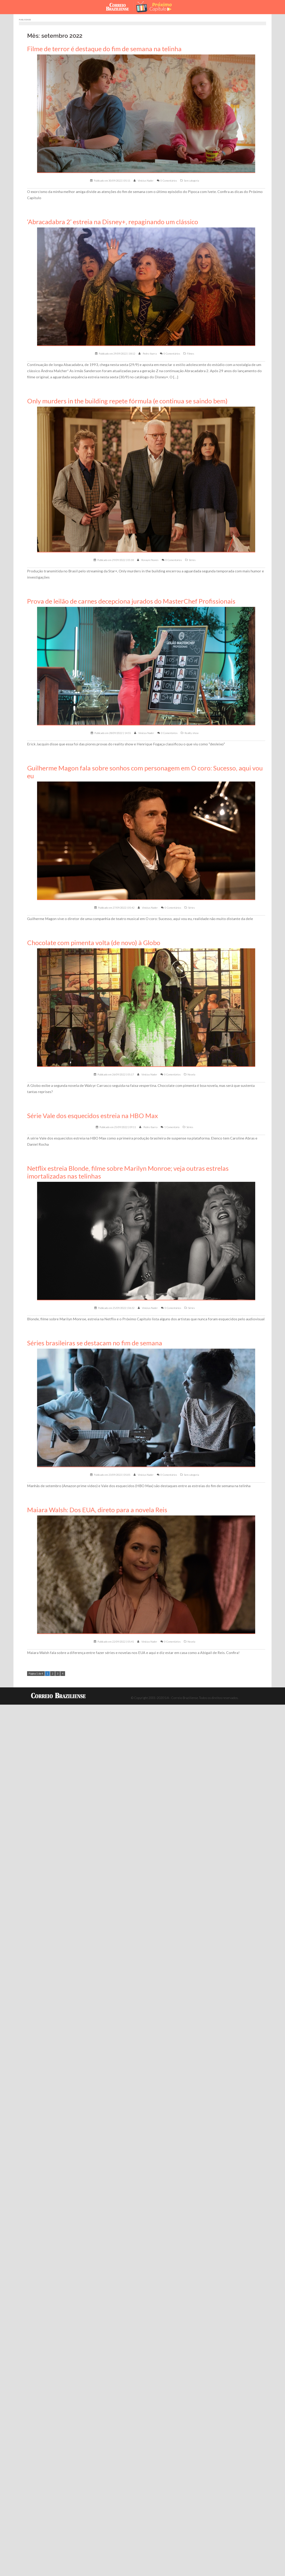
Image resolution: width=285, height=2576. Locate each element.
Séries (192, 559)
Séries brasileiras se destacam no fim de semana (94, 1343)
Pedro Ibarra (150, 353)
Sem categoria (191, 180)
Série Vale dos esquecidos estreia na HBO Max (92, 1116)
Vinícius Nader (146, 180)
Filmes (190, 353)
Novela (191, 1074)
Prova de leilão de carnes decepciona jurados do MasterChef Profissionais (131, 601)
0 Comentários (168, 180)
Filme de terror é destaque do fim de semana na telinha (104, 49)
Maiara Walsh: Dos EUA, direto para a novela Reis (97, 1510)
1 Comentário (172, 1127)
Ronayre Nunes (149, 559)
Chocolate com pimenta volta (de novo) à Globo (93, 943)
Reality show (191, 732)
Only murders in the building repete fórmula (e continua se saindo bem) (127, 401)
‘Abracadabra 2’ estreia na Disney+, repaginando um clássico (112, 222)
